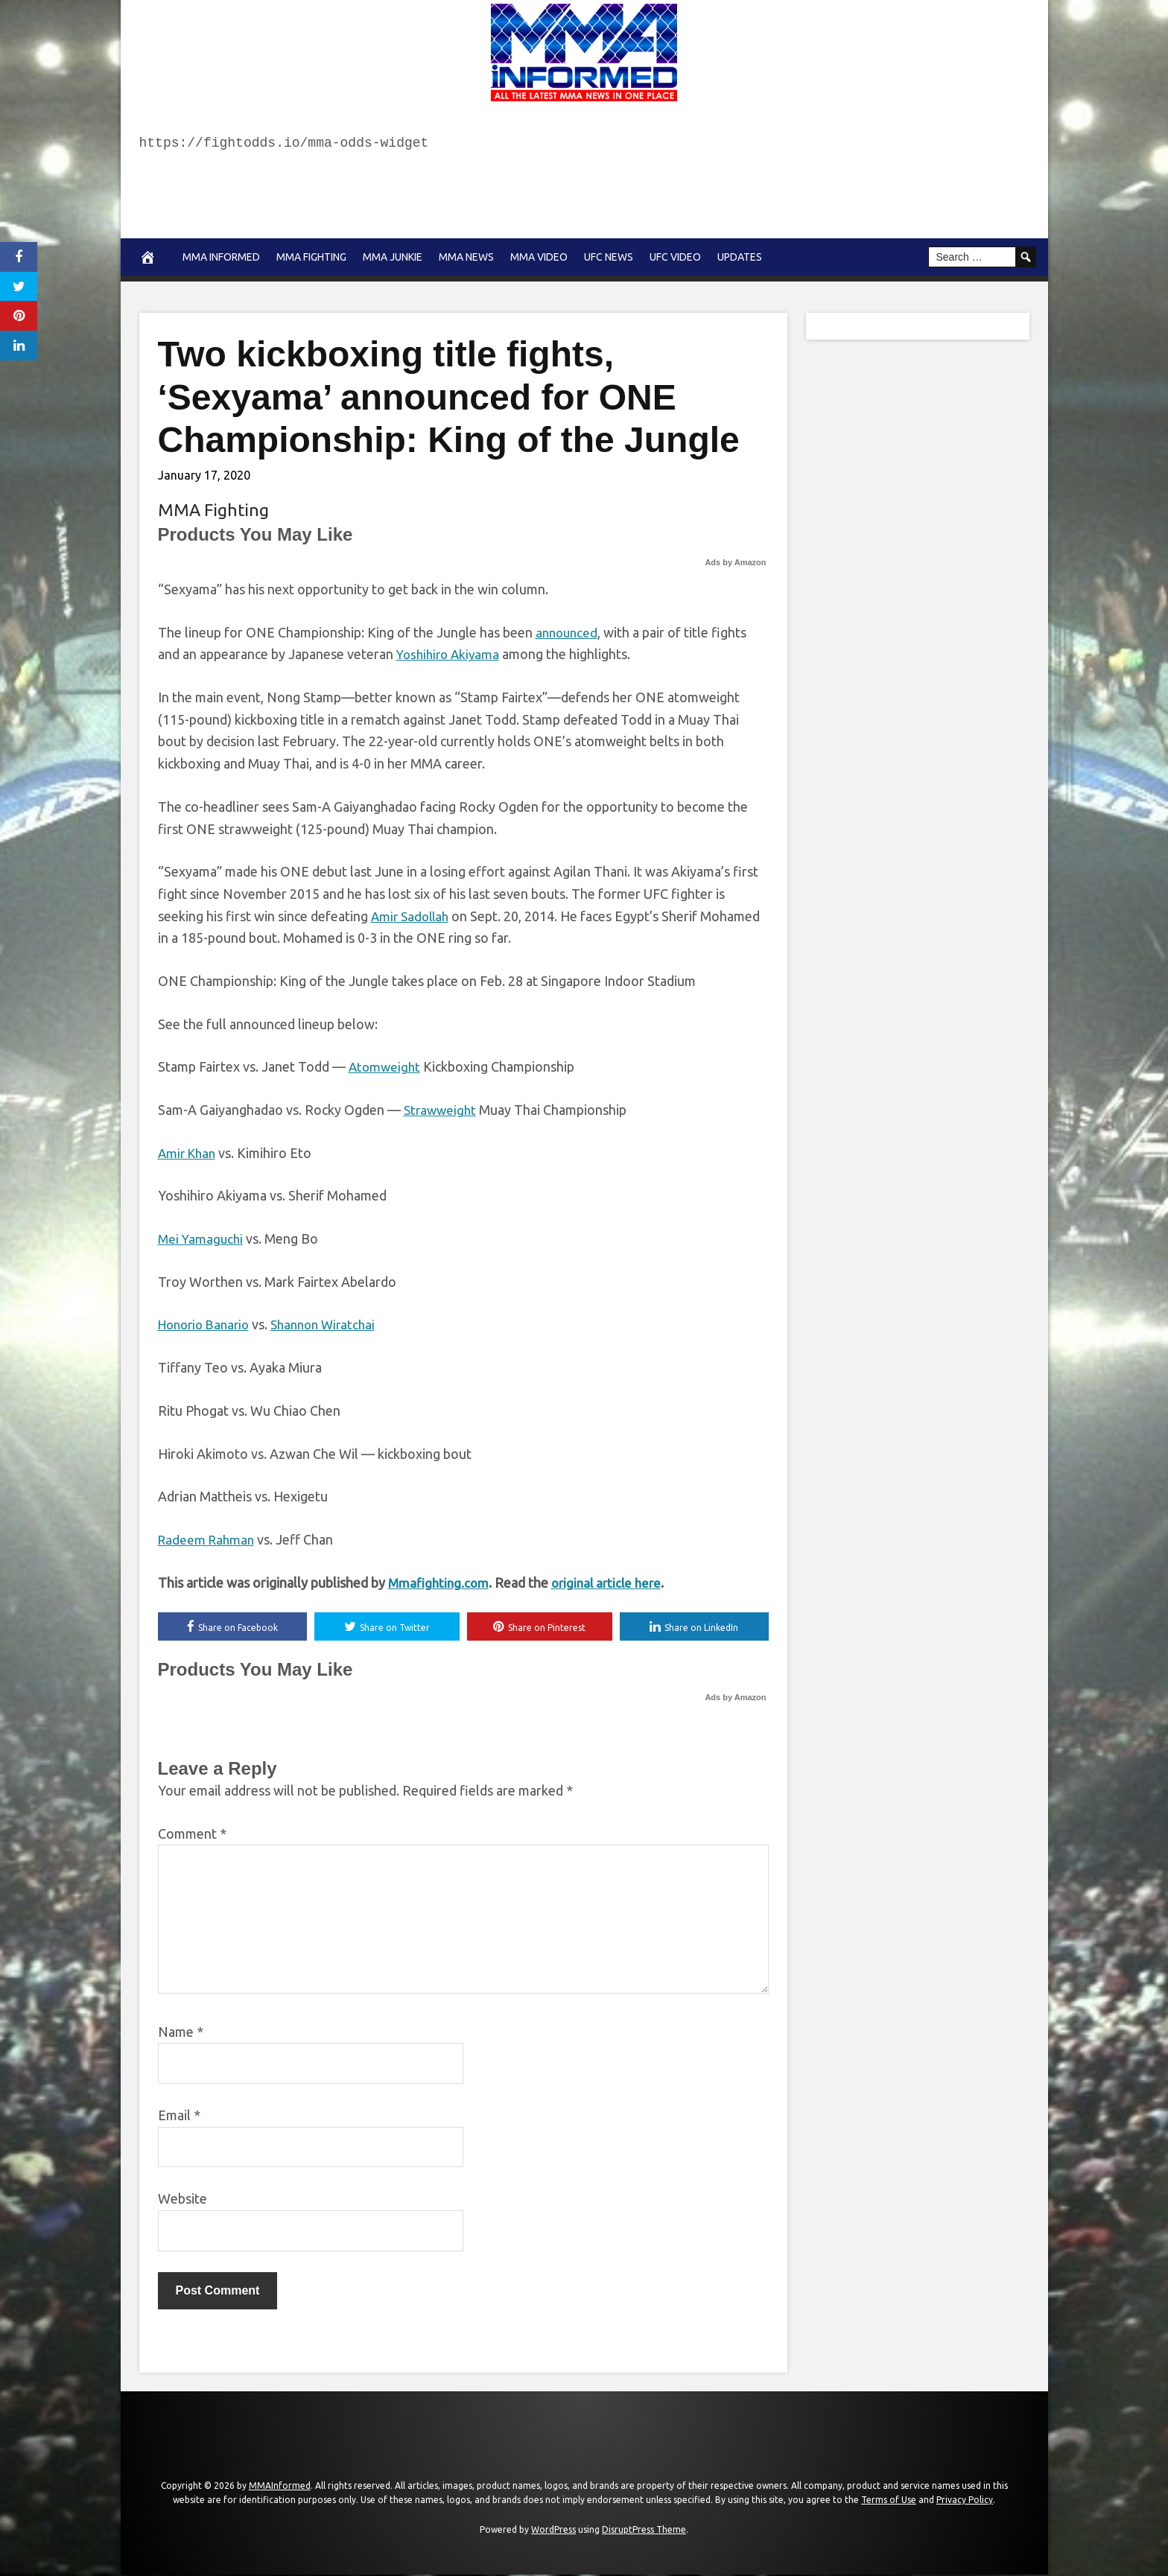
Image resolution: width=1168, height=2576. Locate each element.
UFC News (608, 257)
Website (182, 2199)
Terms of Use (888, 2501)
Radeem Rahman (208, 1539)
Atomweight (386, 1066)
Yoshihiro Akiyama (450, 653)
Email (179, 2116)
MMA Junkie (392, 257)
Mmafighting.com (440, 1582)
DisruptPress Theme (644, 2531)
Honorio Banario (207, 1324)
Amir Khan (189, 1152)
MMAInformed (280, 2486)
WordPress (553, 2531)
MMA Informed (221, 257)
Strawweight (442, 1109)
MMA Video (539, 257)
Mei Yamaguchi (202, 1238)
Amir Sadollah (412, 916)
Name (180, 2032)
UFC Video (675, 257)
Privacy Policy (964, 2501)
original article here (612, 1582)
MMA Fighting (311, 257)
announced (568, 632)
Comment (192, 1834)
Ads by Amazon (735, 562)
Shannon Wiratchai (334, 1324)
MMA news (466, 257)
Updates (739, 257)
